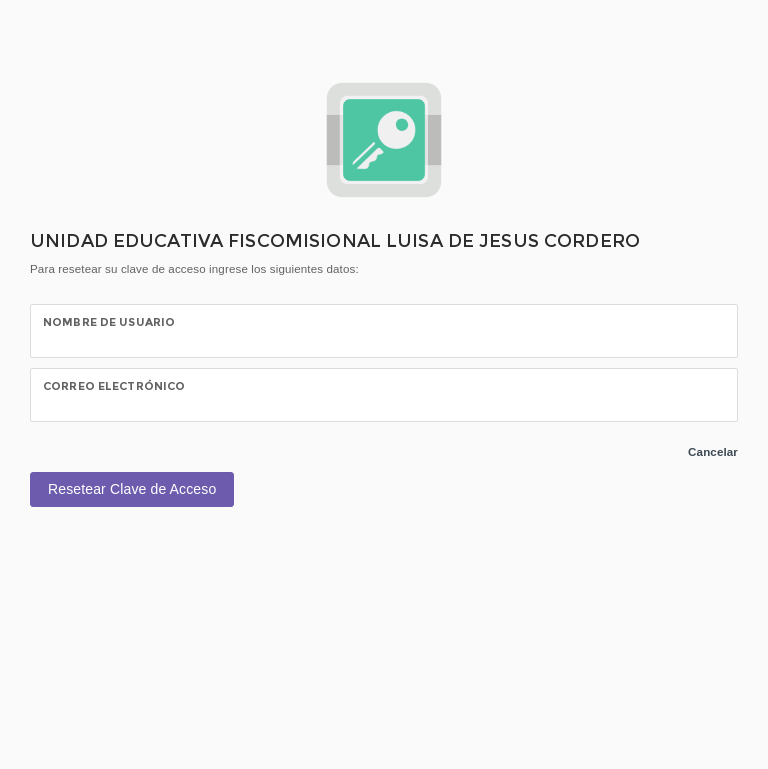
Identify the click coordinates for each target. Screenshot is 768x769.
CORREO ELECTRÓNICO (114, 386)
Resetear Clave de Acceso (132, 489)
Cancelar (713, 452)
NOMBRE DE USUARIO (109, 322)
